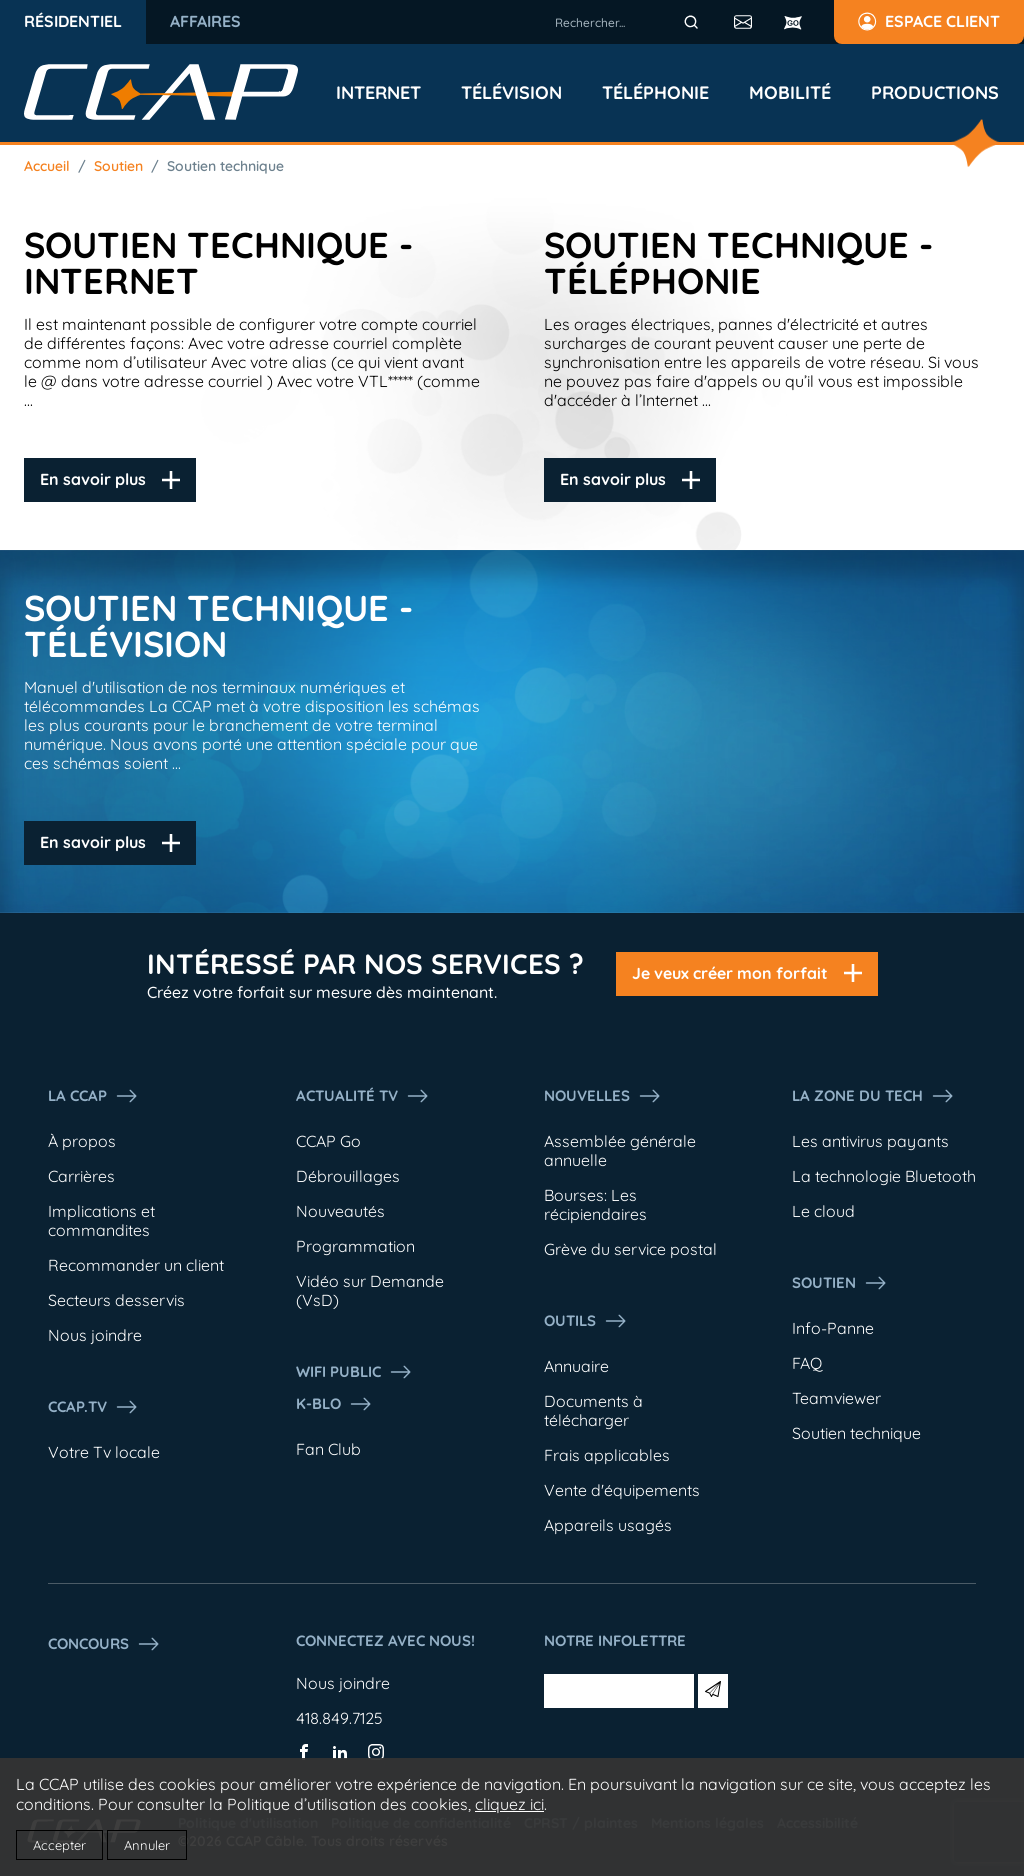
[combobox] (630, 22)
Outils (586, 1321)
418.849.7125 (339, 1718)
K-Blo (334, 1404)
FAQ (807, 1363)
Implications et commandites (101, 1220)
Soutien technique (225, 166)
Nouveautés (340, 1211)
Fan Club (328, 1449)
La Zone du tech (873, 1096)
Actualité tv (363, 1096)
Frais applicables (607, 1455)
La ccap (93, 1096)
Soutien (118, 166)
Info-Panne (833, 1328)
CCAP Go (328, 1141)
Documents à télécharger (593, 1410)
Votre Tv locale (104, 1452)
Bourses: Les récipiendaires (595, 1204)
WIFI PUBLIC (354, 1372)
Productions (935, 93)
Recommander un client (136, 1265)
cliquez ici (509, 1804)
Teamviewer (836, 1398)
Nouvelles (603, 1096)
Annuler (147, 1845)
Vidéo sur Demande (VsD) (370, 1290)
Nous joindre (95, 1335)
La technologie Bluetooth (884, 1176)
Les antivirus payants (870, 1141)
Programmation (355, 1246)
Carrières (81, 1176)
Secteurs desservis (116, 1300)
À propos (82, 1141)
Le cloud (823, 1211)
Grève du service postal (630, 1249)
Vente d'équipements (622, 1490)
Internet (378, 93)
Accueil (47, 166)
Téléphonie (655, 93)
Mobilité (790, 93)
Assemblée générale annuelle (620, 1150)
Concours (104, 1644)
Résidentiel (73, 21)
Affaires (205, 21)
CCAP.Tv (93, 1407)
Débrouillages (348, 1176)
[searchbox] (630, 22)
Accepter (59, 1845)
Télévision (511, 93)
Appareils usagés (608, 1525)
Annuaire (576, 1366)
